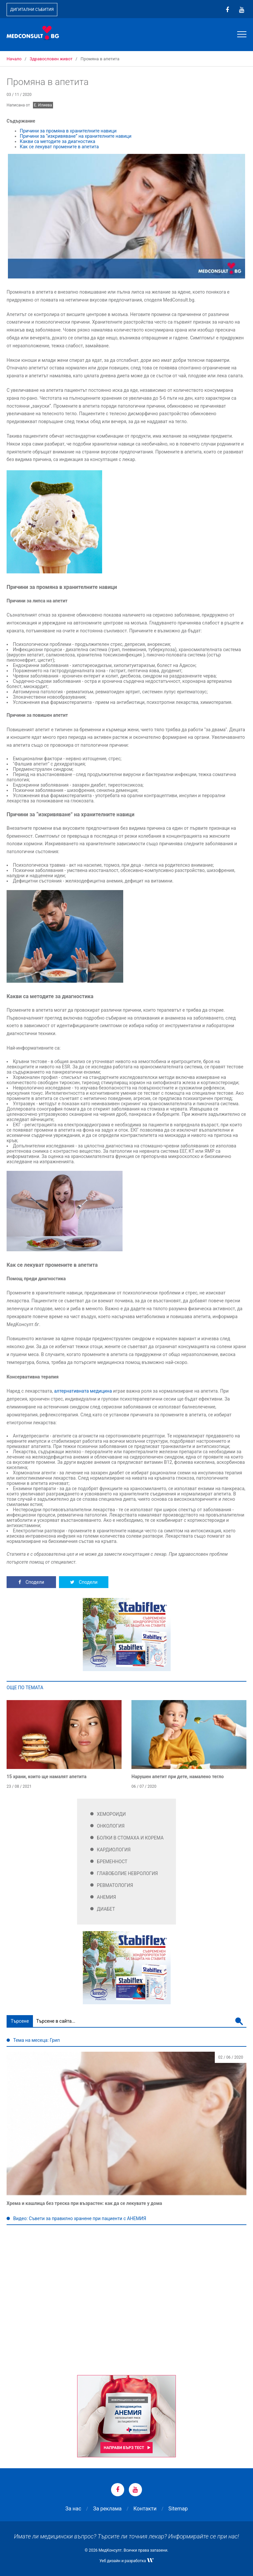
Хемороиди (111, 1814)
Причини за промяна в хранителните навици (68, 130)
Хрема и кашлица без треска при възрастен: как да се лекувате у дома (84, 2203)
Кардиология (114, 1849)
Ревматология (115, 1885)
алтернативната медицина (83, 1391)
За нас (73, 2508)
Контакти (144, 2508)
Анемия (106, 1897)
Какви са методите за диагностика (57, 141)
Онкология (111, 1826)
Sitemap (178, 2508)
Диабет (106, 1909)
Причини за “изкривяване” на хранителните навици (75, 136)
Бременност (112, 1861)
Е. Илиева (43, 105)
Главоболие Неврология (127, 1873)
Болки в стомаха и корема (130, 1837)
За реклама (107, 2508)
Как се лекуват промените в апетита (59, 146)
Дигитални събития (32, 9)
